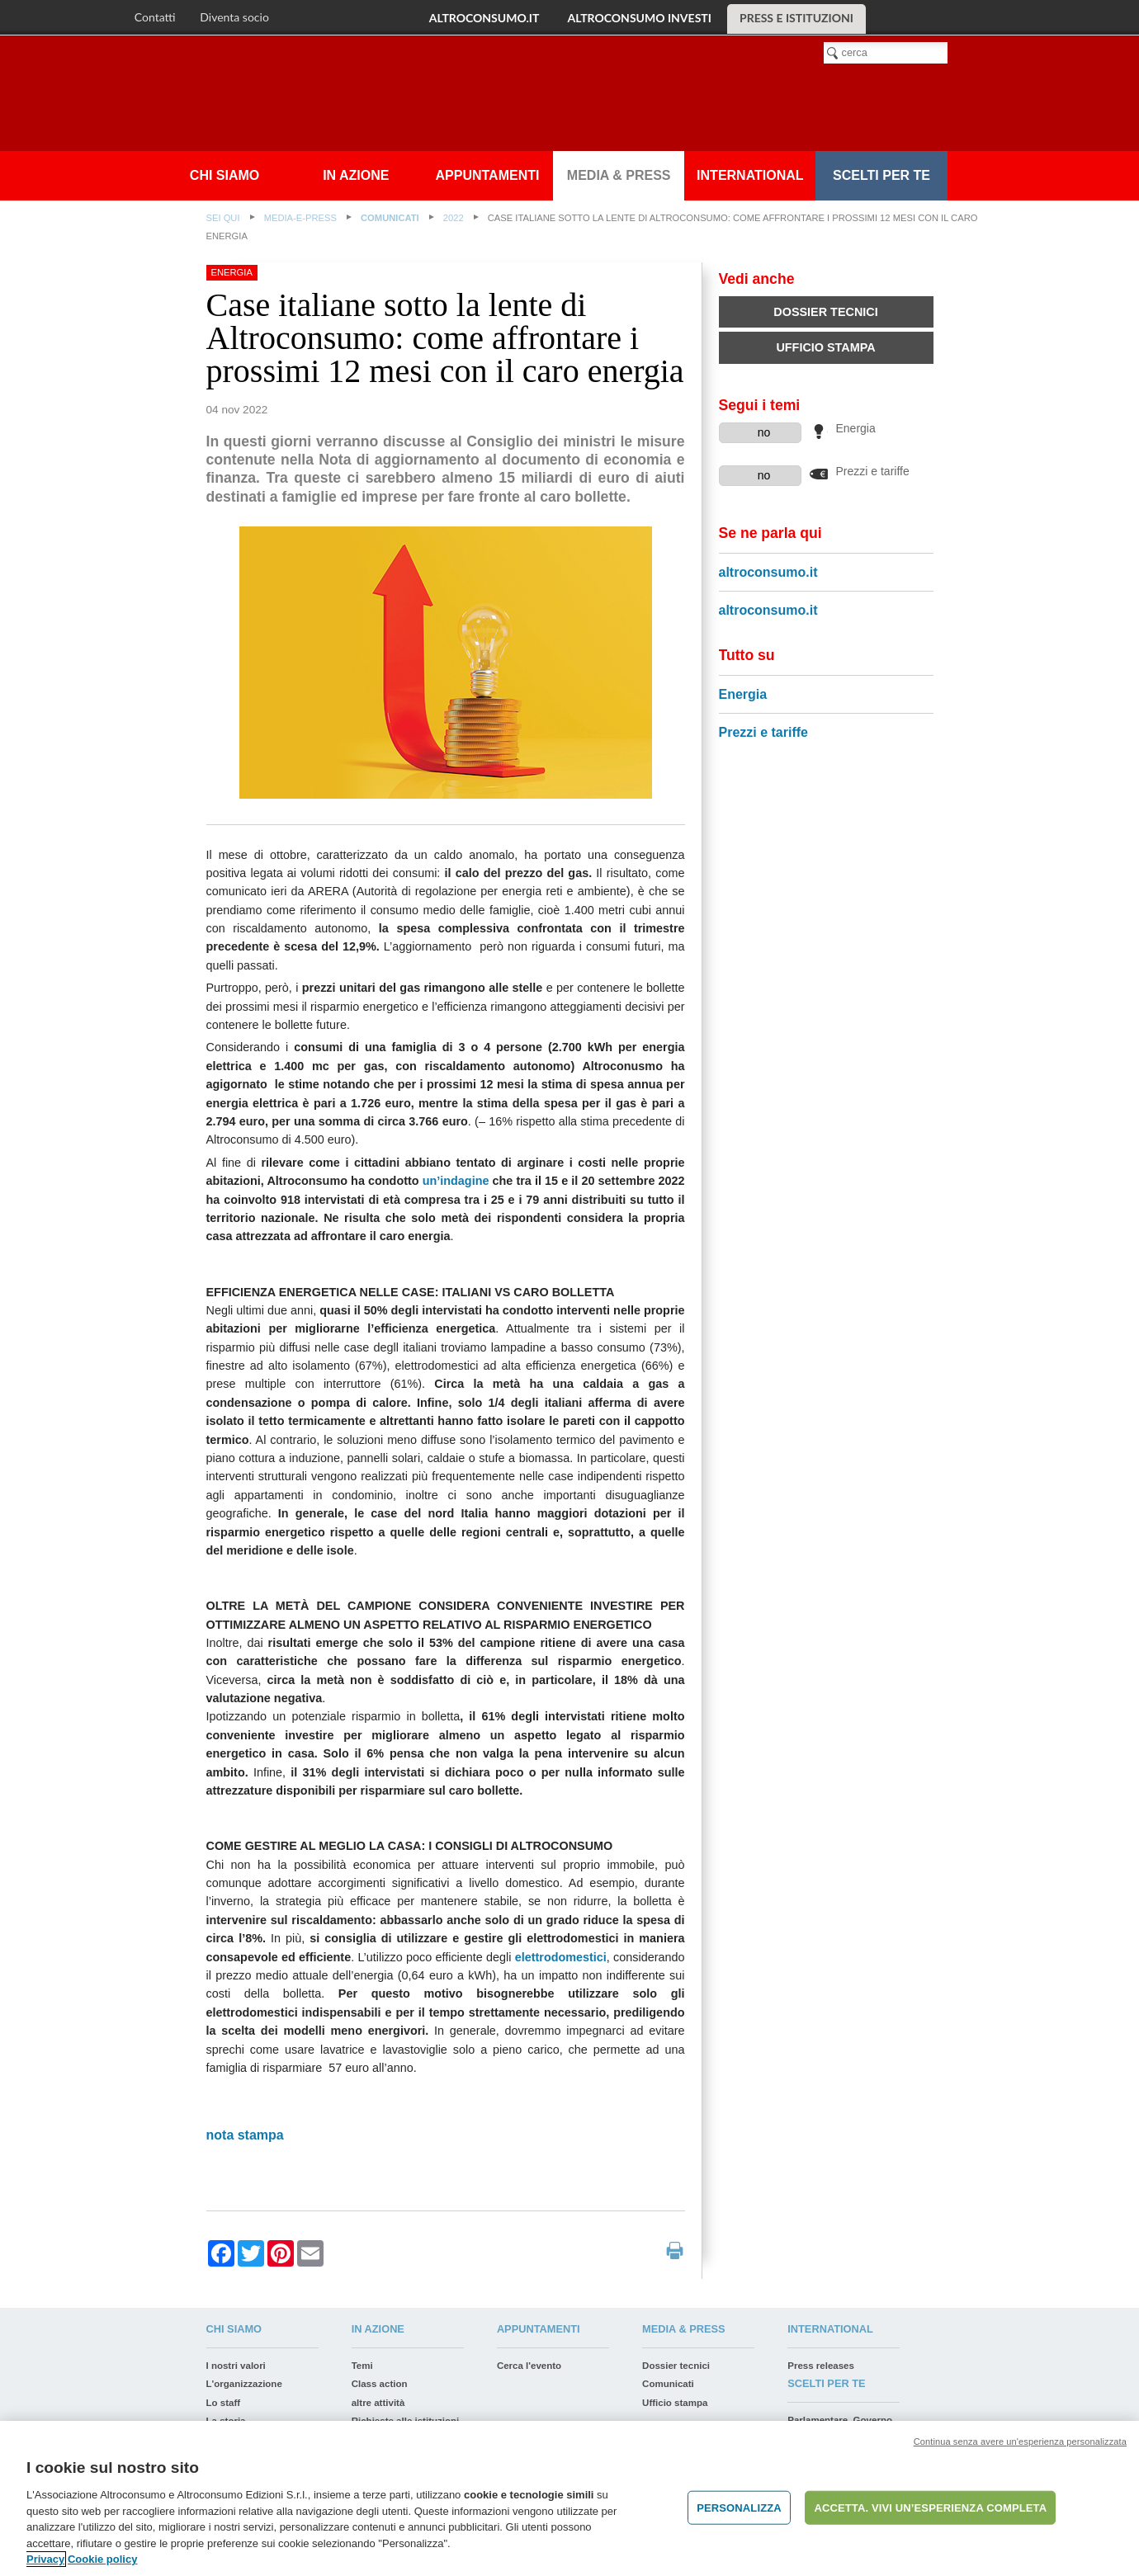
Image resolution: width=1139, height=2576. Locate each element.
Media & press (619, 175)
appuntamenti (488, 175)
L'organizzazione (244, 2384)
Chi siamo (224, 175)
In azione (356, 175)
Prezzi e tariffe (873, 471)
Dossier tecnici (825, 311)
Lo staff (223, 2403)
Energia (856, 428)
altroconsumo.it (484, 18)
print (674, 2250)
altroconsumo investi (639, 18)
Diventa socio (234, 17)
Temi (362, 2366)
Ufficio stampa (825, 347)
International (750, 175)
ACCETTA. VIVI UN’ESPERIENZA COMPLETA (930, 2507)
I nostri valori (236, 2366)
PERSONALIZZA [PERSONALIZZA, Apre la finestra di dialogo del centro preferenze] (739, 2507)
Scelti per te (881, 175)
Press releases (820, 2366)
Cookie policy (103, 2559)
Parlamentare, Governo (839, 2420)
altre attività (378, 2403)
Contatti (155, 17)
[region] (569, 2498)
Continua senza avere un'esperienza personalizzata (1020, 2441)
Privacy (45, 2559)
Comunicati (390, 218)
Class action (380, 2384)
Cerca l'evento (529, 2366)
